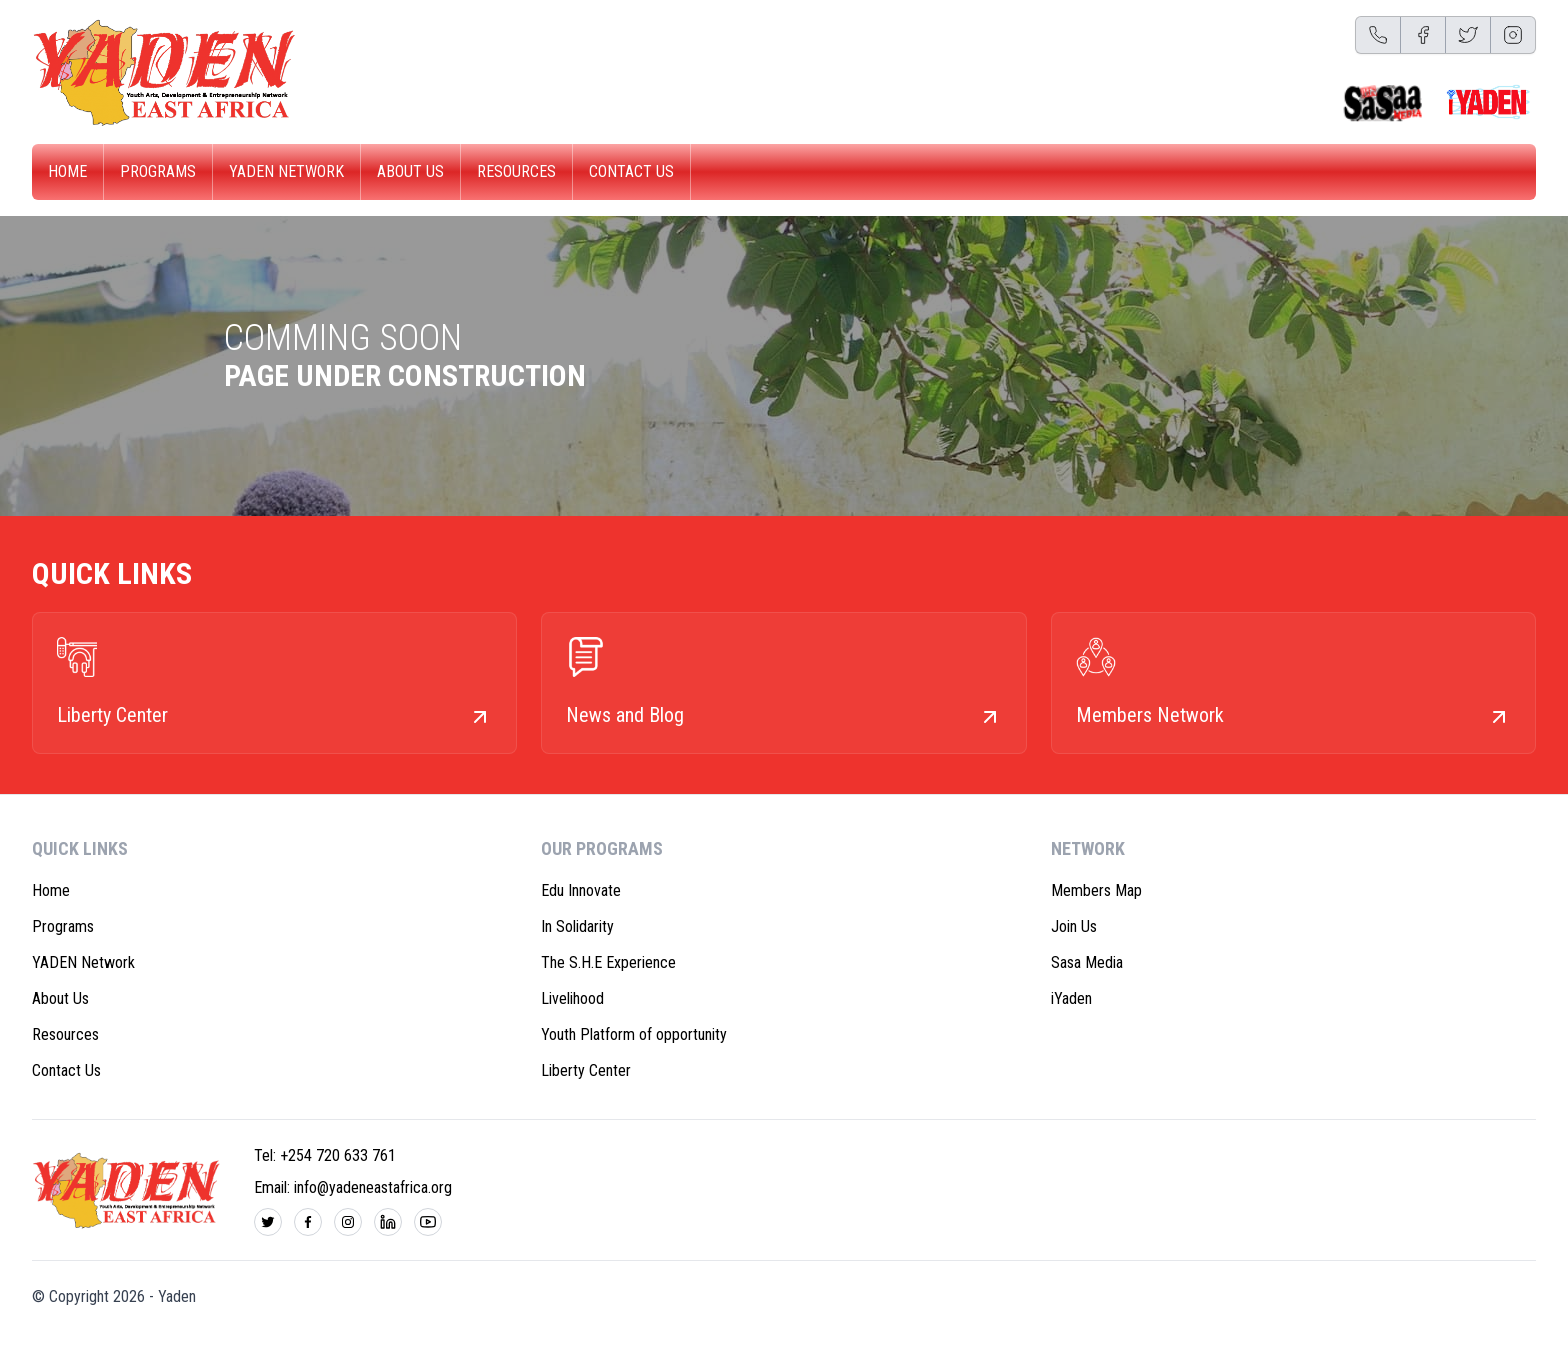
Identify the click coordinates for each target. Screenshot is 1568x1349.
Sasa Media (1087, 962)
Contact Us (631, 171)
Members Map (1096, 890)
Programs (158, 171)
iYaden (1071, 998)
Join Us (1074, 926)
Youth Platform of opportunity (634, 1034)
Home (67, 171)
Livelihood (572, 998)
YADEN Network (286, 171)
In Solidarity (577, 926)
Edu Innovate (581, 890)
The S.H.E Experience (608, 962)
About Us (410, 171)
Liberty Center (586, 1070)
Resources (516, 171)
